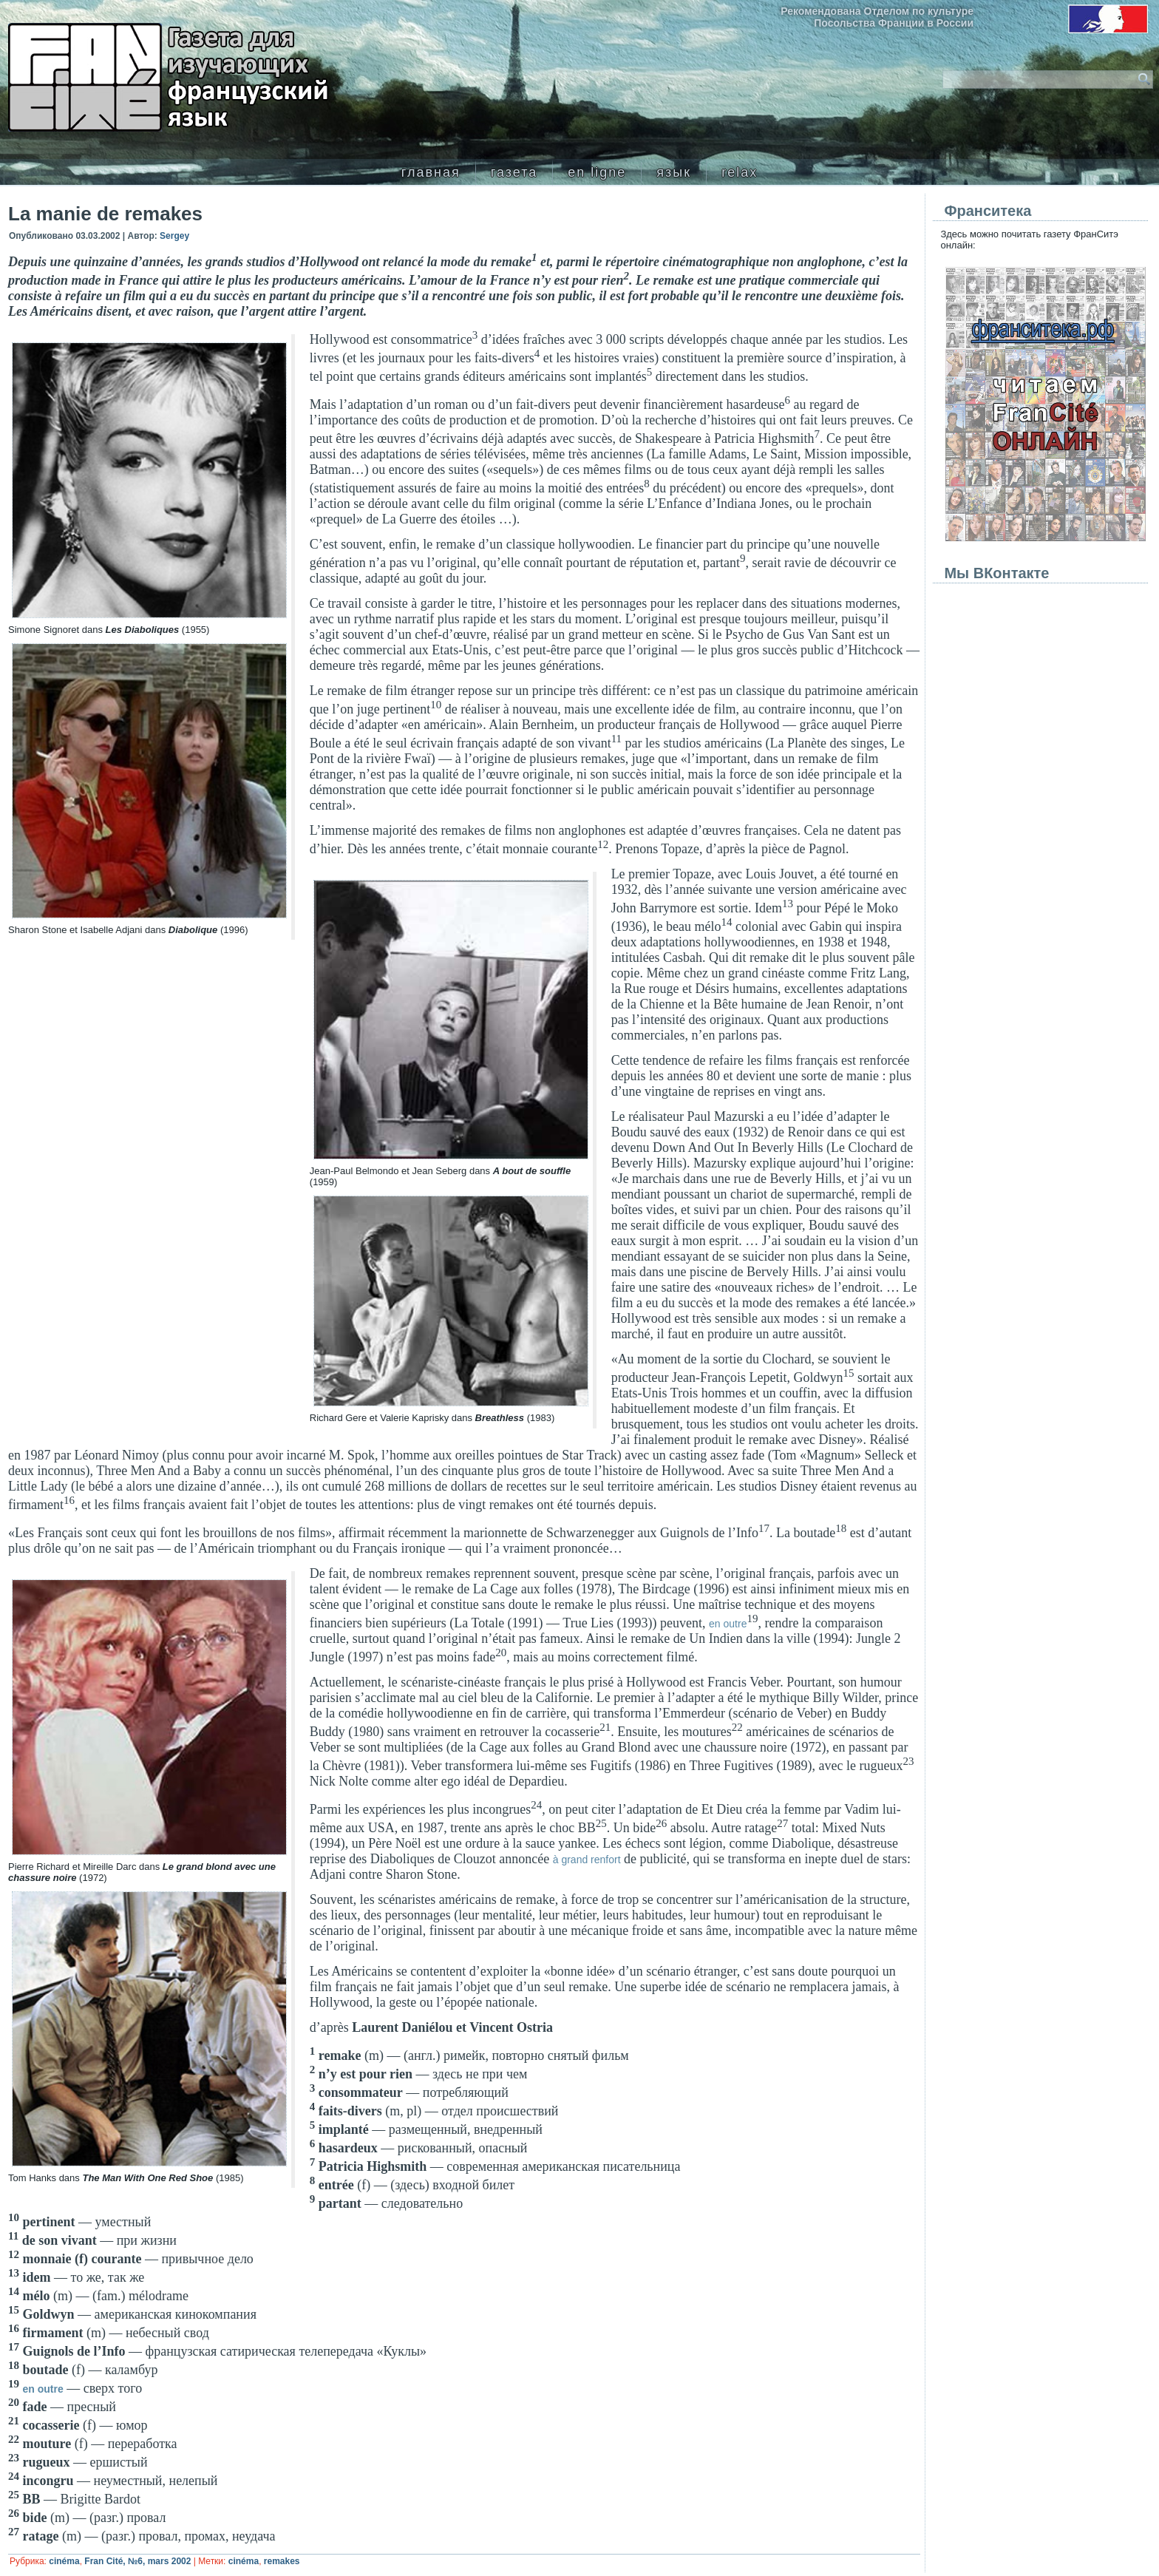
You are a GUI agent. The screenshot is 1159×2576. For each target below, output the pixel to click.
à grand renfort (587, 1859)
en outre (728, 1624)
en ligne (597, 172)
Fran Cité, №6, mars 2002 (137, 2561)
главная (430, 172)
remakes (282, 2561)
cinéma (64, 2561)
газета (514, 172)
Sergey (174, 236)
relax (739, 172)
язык (673, 172)
